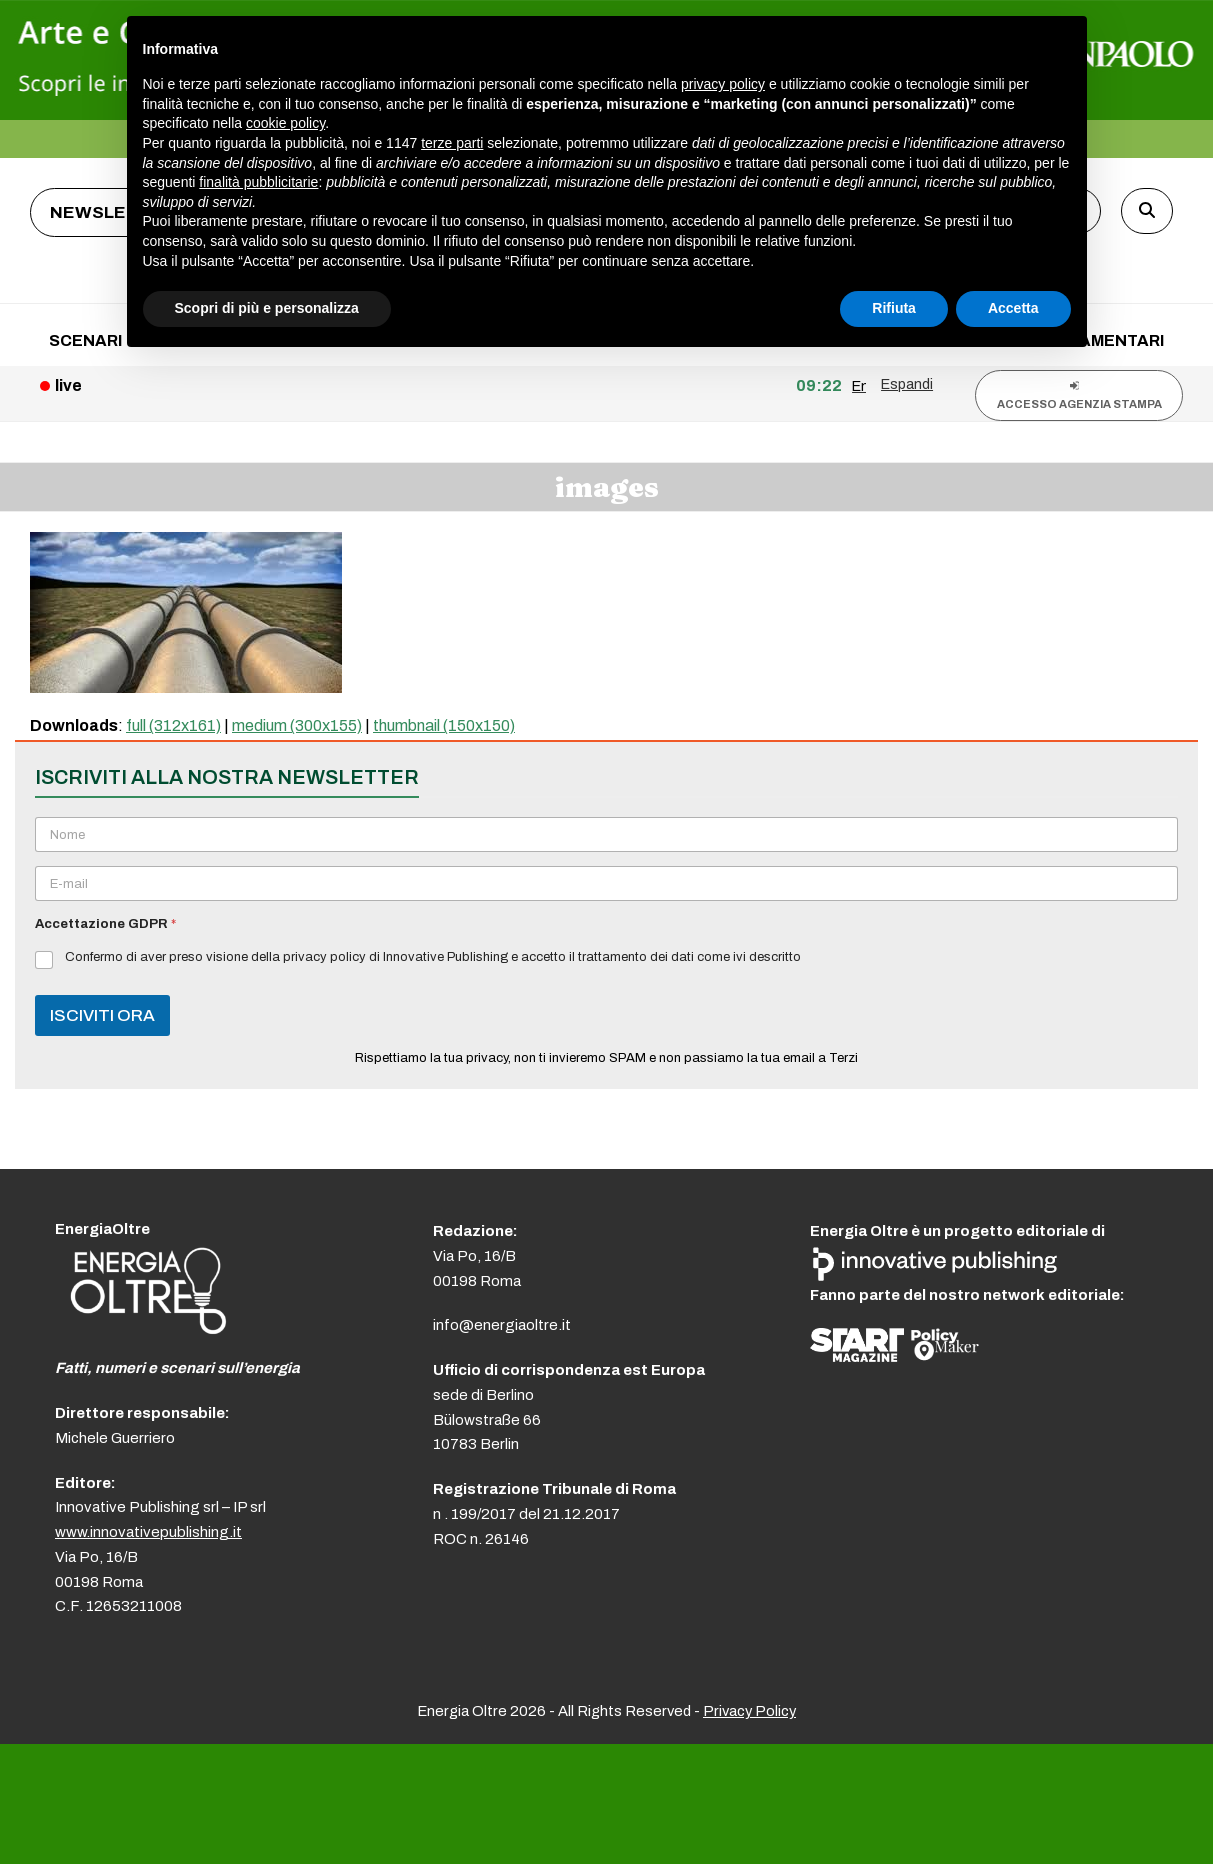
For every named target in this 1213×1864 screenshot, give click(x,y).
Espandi (907, 384)
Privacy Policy (749, 1711)
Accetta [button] (1013, 308)
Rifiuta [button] (894, 308)
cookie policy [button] (285, 123)
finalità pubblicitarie (258, 182)
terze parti (452, 143)
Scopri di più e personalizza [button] (267, 308)
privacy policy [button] (723, 84)
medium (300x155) (297, 725)
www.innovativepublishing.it (148, 1532)
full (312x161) (173, 725)
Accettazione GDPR (105, 924)
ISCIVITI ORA (102, 1015)
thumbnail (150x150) (444, 725)
